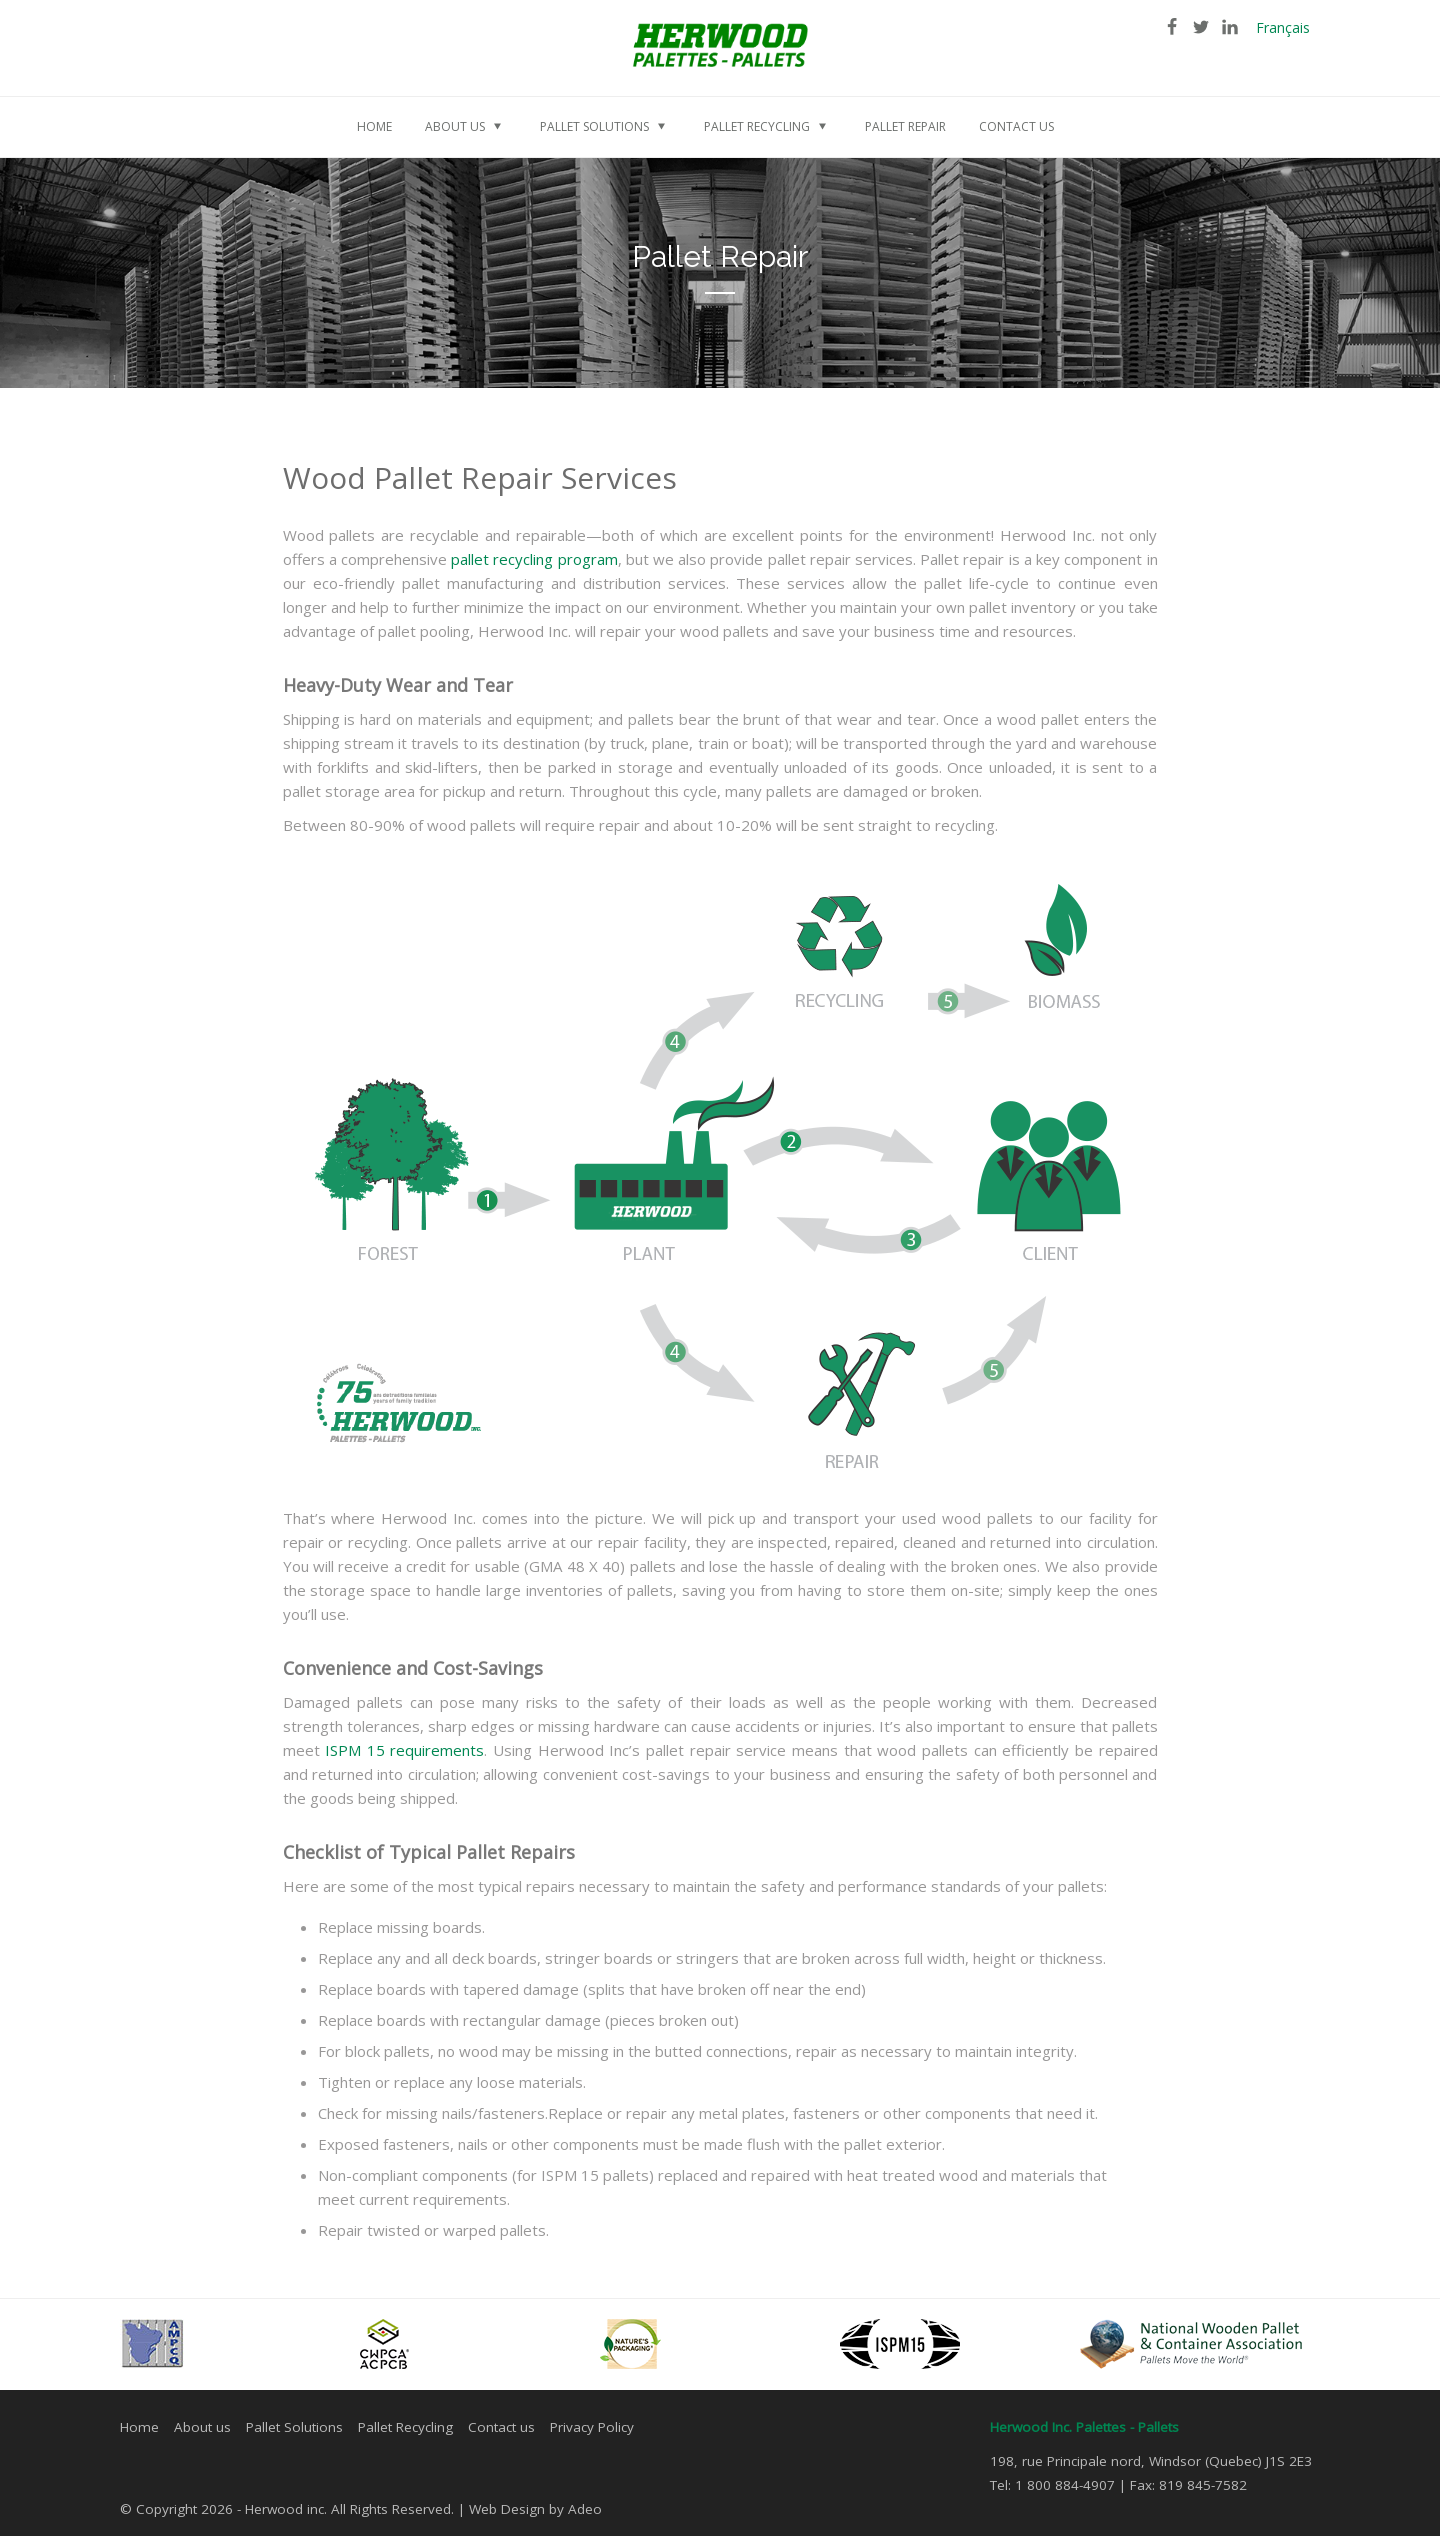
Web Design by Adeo (535, 2509)
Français (1283, 27)
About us (202, 2427)
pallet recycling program (534, 559)
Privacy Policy (592, 2427)
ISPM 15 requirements (404, 1750)
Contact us (501, 2427)
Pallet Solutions (294, 2427)
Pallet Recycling (405, 2427)
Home (139, 2427)
